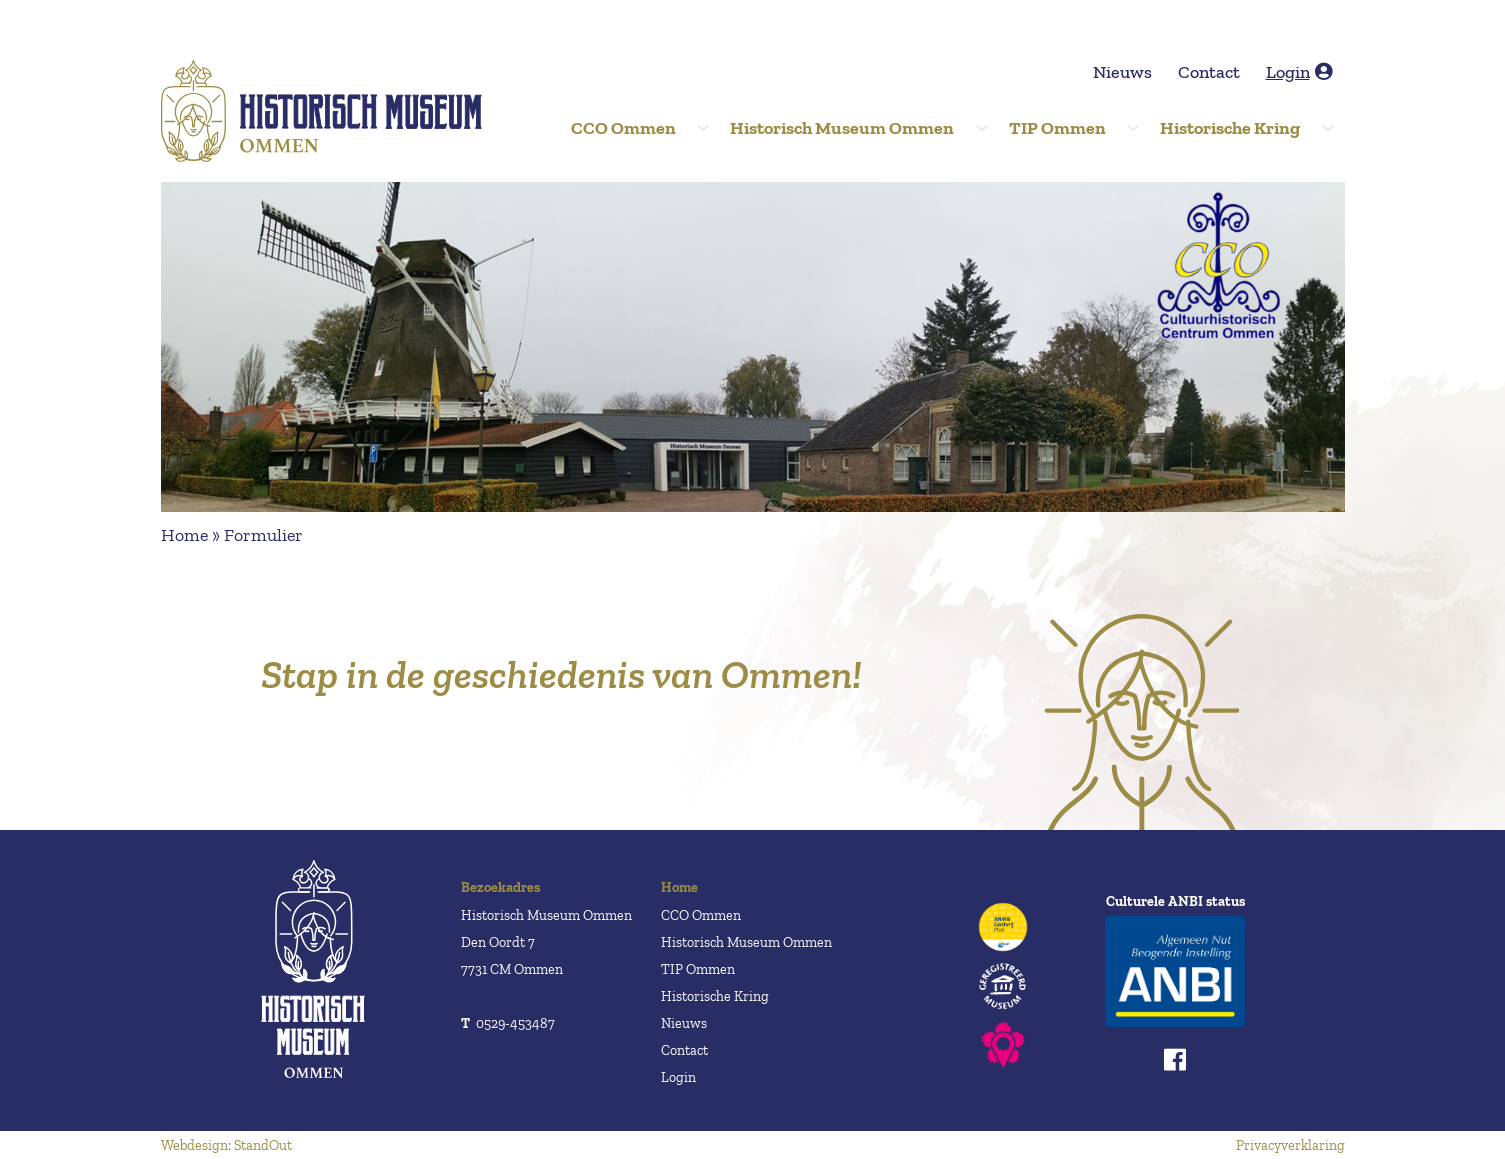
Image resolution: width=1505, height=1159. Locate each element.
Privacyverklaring (1290, 1145)
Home (184, 535)
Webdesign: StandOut (226, 1145)
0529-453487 (508, 1023)
